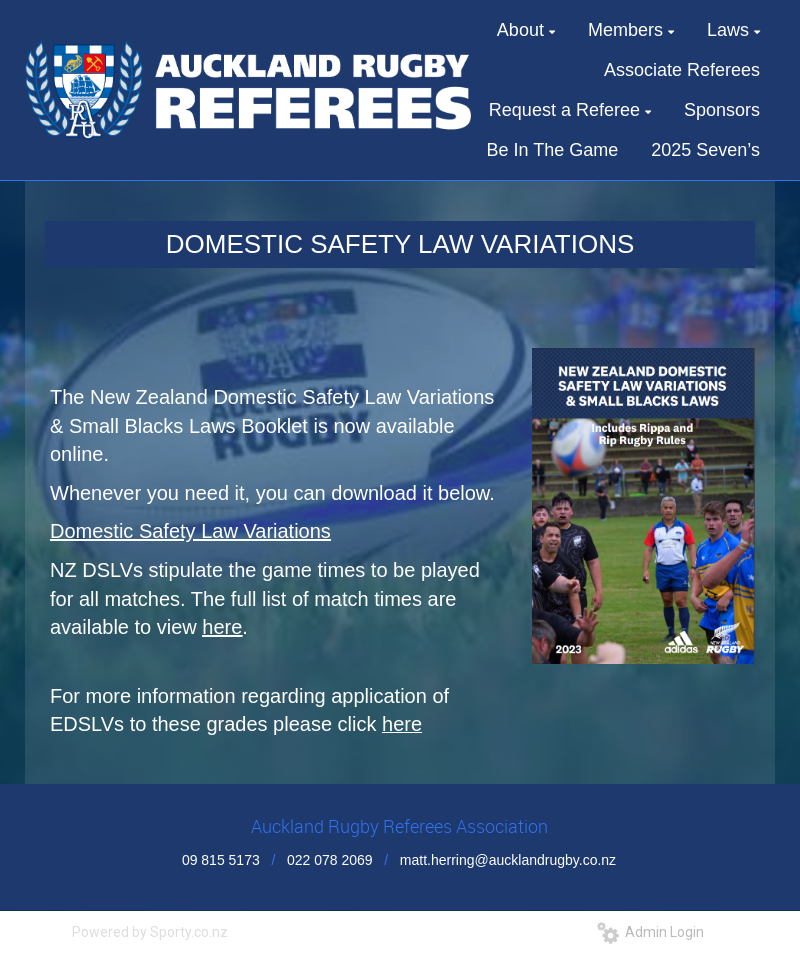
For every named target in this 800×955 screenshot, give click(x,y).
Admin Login (650, 932)
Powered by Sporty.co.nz (150, 932)
